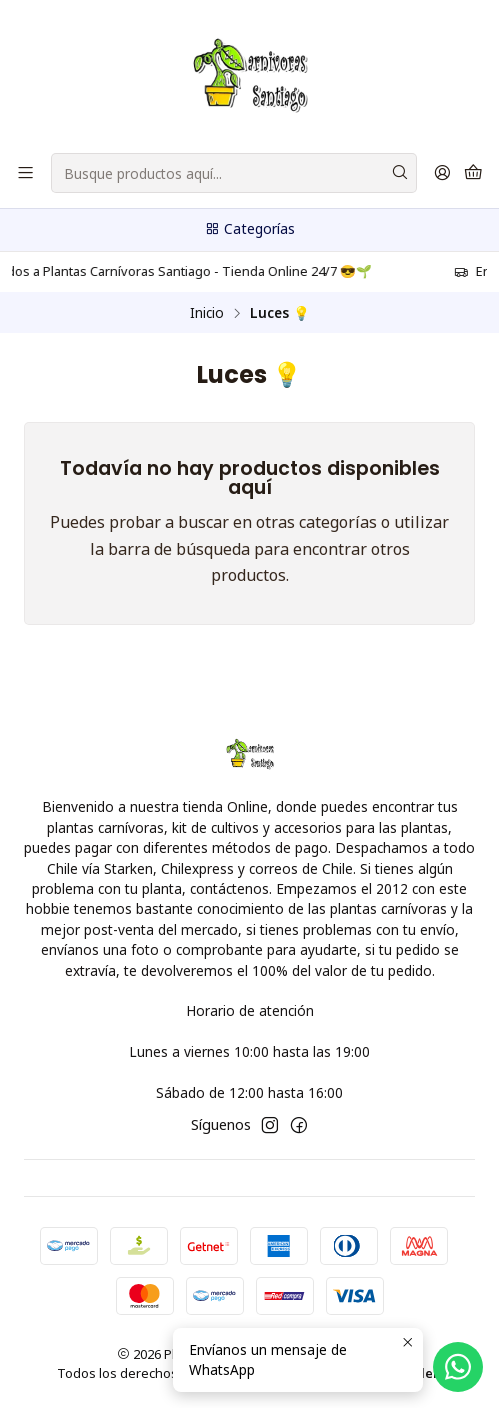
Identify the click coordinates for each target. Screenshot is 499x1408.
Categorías (249, 228)
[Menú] (25, 173)
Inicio (207, 313)
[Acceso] (442, 173)
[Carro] (473, 173)
